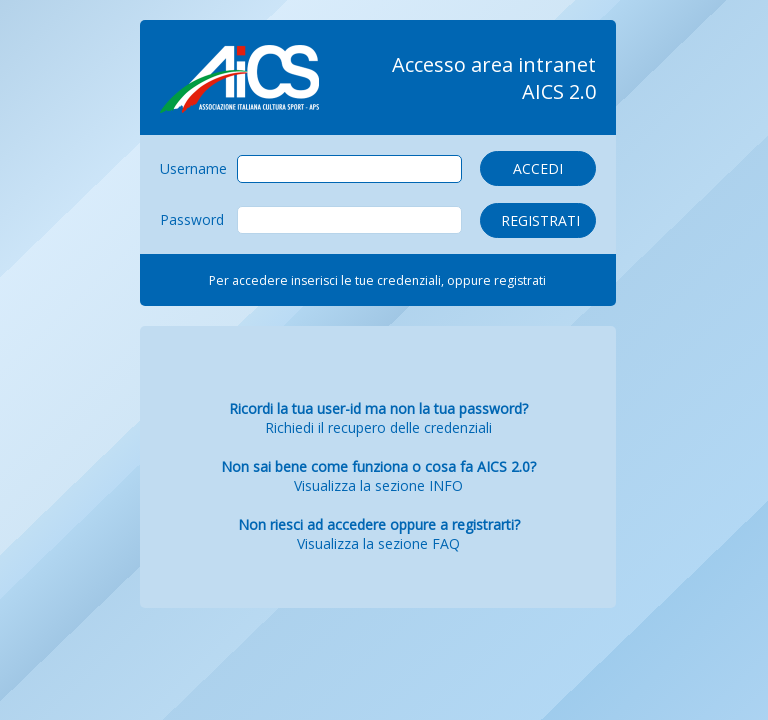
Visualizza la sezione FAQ (378, 543)
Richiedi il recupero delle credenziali (378, 427)
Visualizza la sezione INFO (378, 485)
